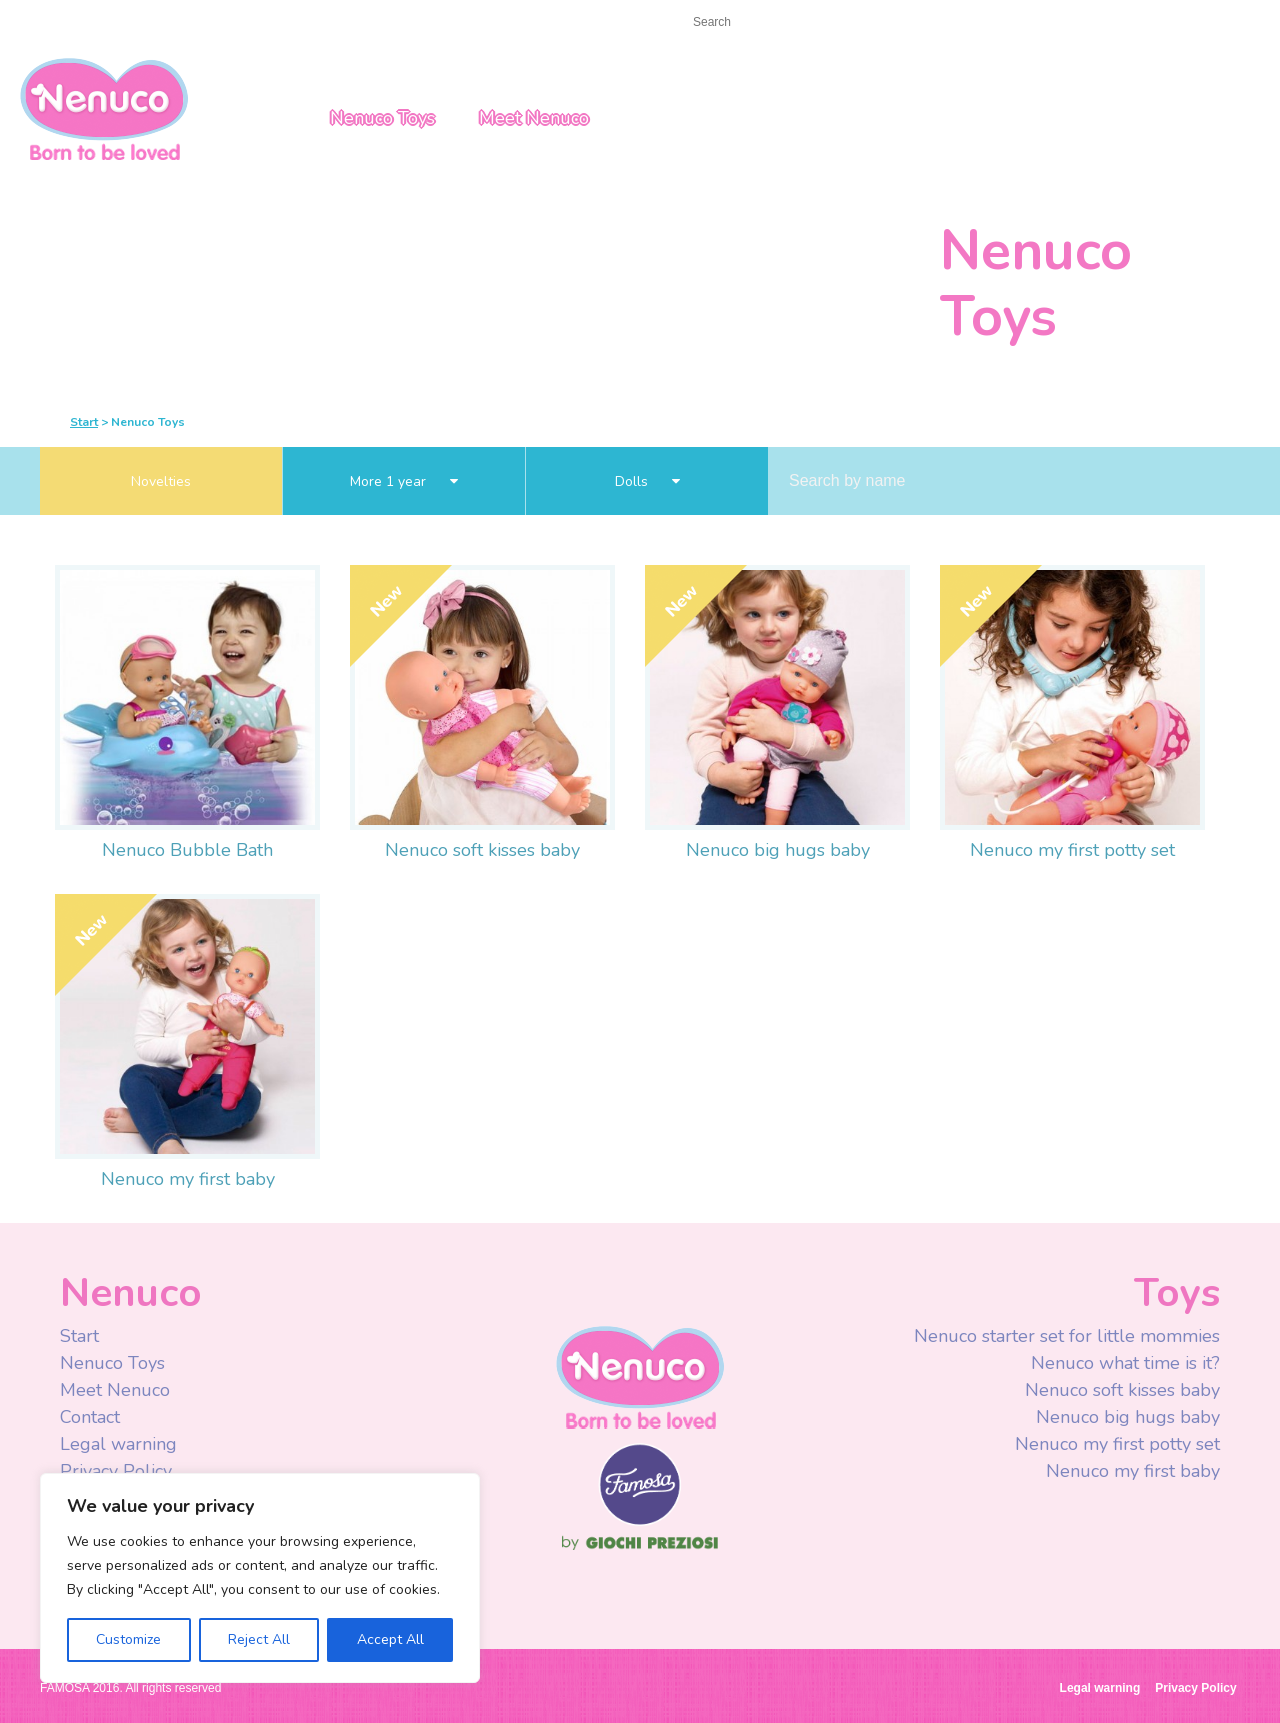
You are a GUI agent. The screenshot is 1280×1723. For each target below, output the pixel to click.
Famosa (640, 1521)
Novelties (161, 481)
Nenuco (640, 1376)
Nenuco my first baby (188, 1179)
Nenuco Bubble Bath (187, 850)
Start (56, 21)
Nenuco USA (104, 107)
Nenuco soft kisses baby (482, 850)
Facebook (922, 24)
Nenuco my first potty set (1072, 850)
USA (1111, 23)
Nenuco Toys (382, 118)
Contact (124, 21)
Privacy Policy (118, 1471)
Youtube (962, 24)
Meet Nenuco (534, 118)
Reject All (259, 1639)
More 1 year (404, 481)
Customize (128, 1639)
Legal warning (118, 1444)
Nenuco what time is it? (1125, 1363)
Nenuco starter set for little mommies (1067, 1336)
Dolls (647, 481)
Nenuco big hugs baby (778, 850)
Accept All (390, 1639)
